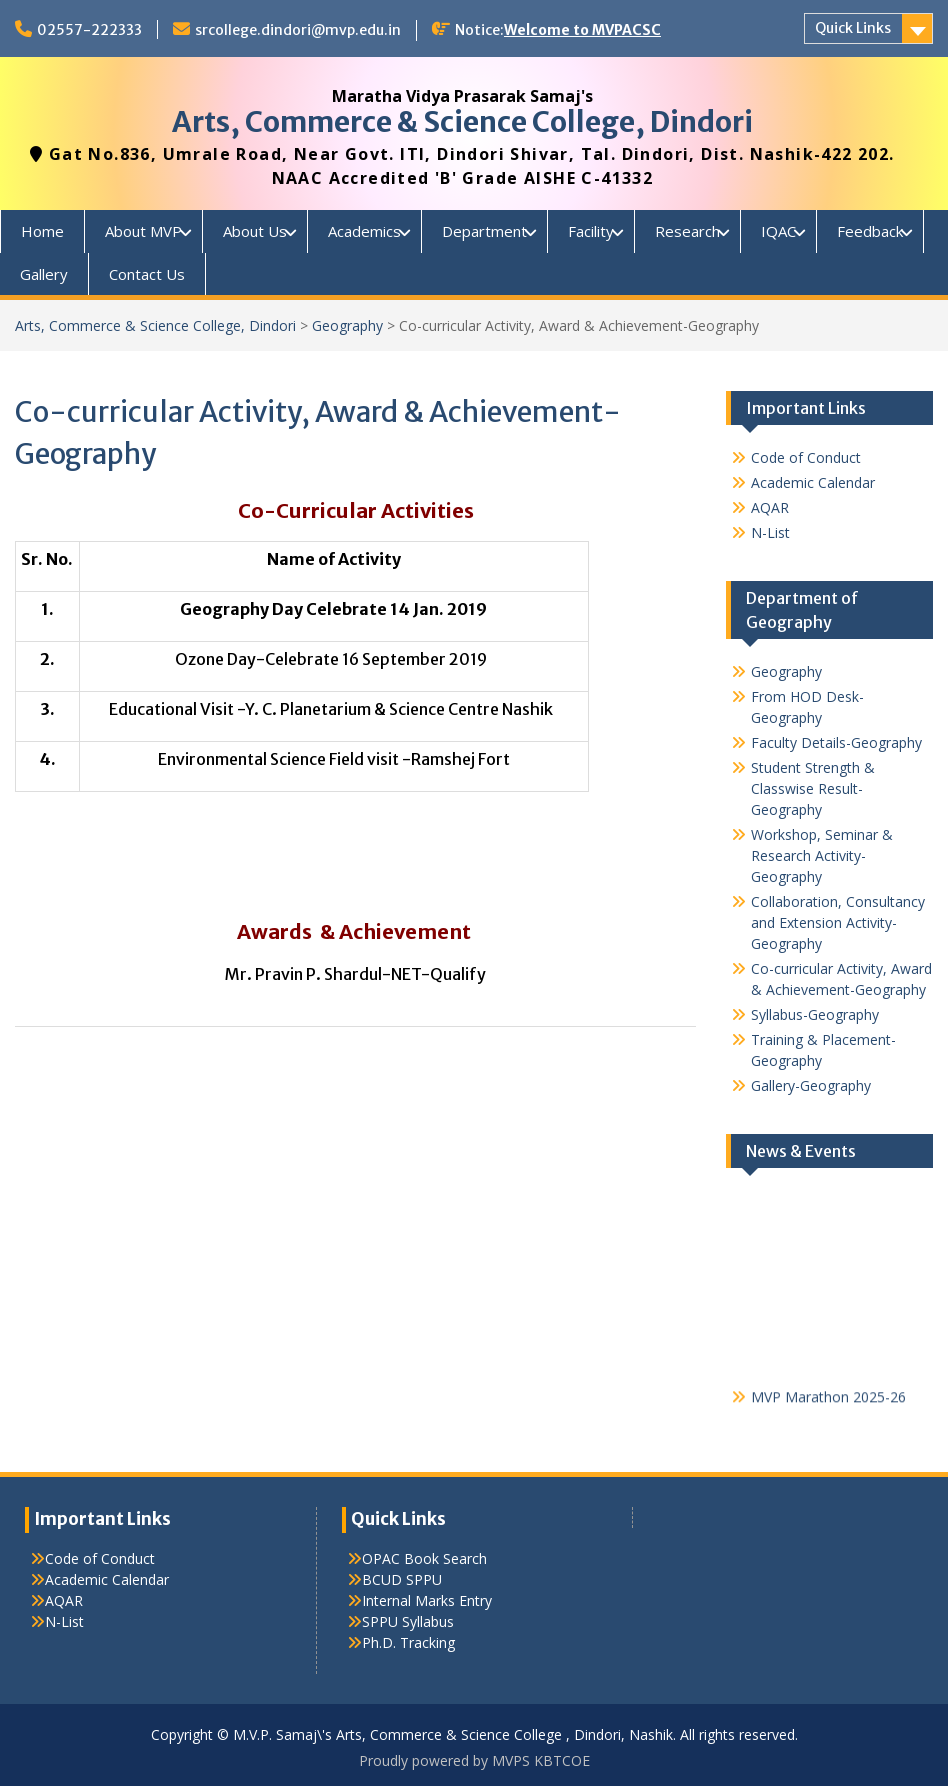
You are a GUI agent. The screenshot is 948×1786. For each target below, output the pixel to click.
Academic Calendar (813, 482)
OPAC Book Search (424, 1558)
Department (484, 231)
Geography (347, 325)
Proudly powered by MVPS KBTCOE (474, 1760)
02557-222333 (89, 30)
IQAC (778, 231)
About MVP (143, 231)
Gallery (44, 274)
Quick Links (853, 28)
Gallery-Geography (811, 1085)
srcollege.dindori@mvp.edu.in (298, 30)
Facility (591, 231)
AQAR (770, 507)
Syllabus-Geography (815, 1014)
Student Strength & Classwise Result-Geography (813, 788)
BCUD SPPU (402, 1579)
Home (42, 231)
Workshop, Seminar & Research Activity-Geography (822, 855)
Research (687, 231)
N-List (770, 532)
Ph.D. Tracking (408, 1642)
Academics (364, 231)
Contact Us (147, 274)
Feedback (870, 231)
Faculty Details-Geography (836, 742)
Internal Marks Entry (427, 1600)
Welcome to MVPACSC (582, 30)
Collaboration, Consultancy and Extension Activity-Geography (838, 922)
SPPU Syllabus (408, 1621)
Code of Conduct (806, 457)
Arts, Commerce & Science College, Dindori (462, 122)
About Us (255, 231)
